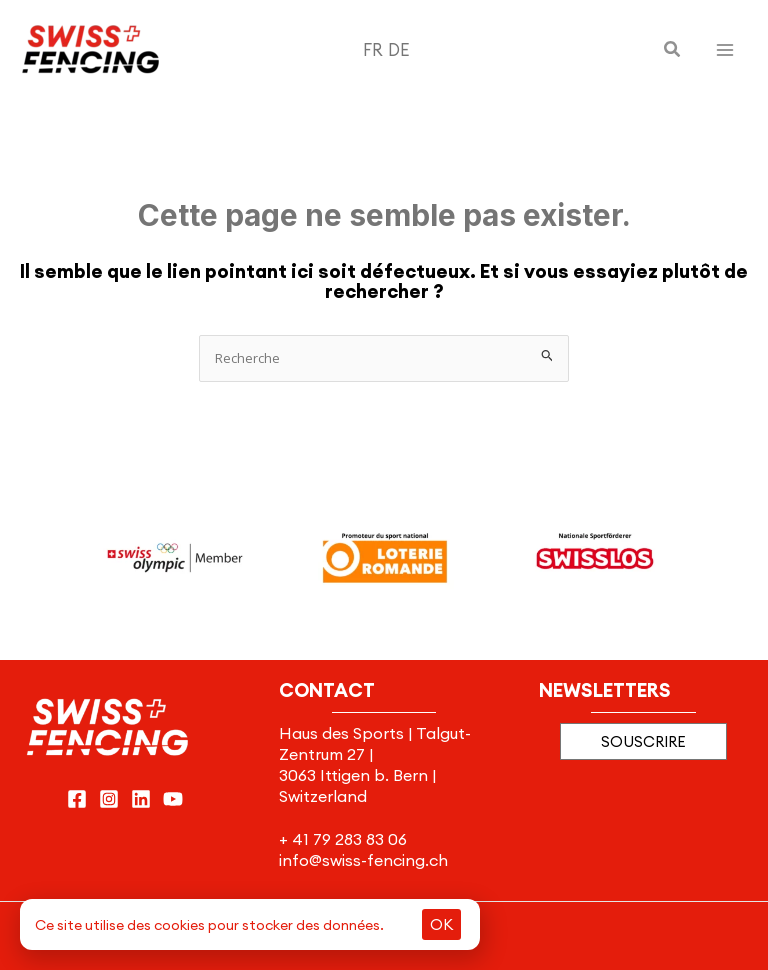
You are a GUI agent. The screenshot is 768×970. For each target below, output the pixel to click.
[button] (673, 50)
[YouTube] (173, 799)
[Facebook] (77, 799)
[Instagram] (109, 799)
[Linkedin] (141, 799)
